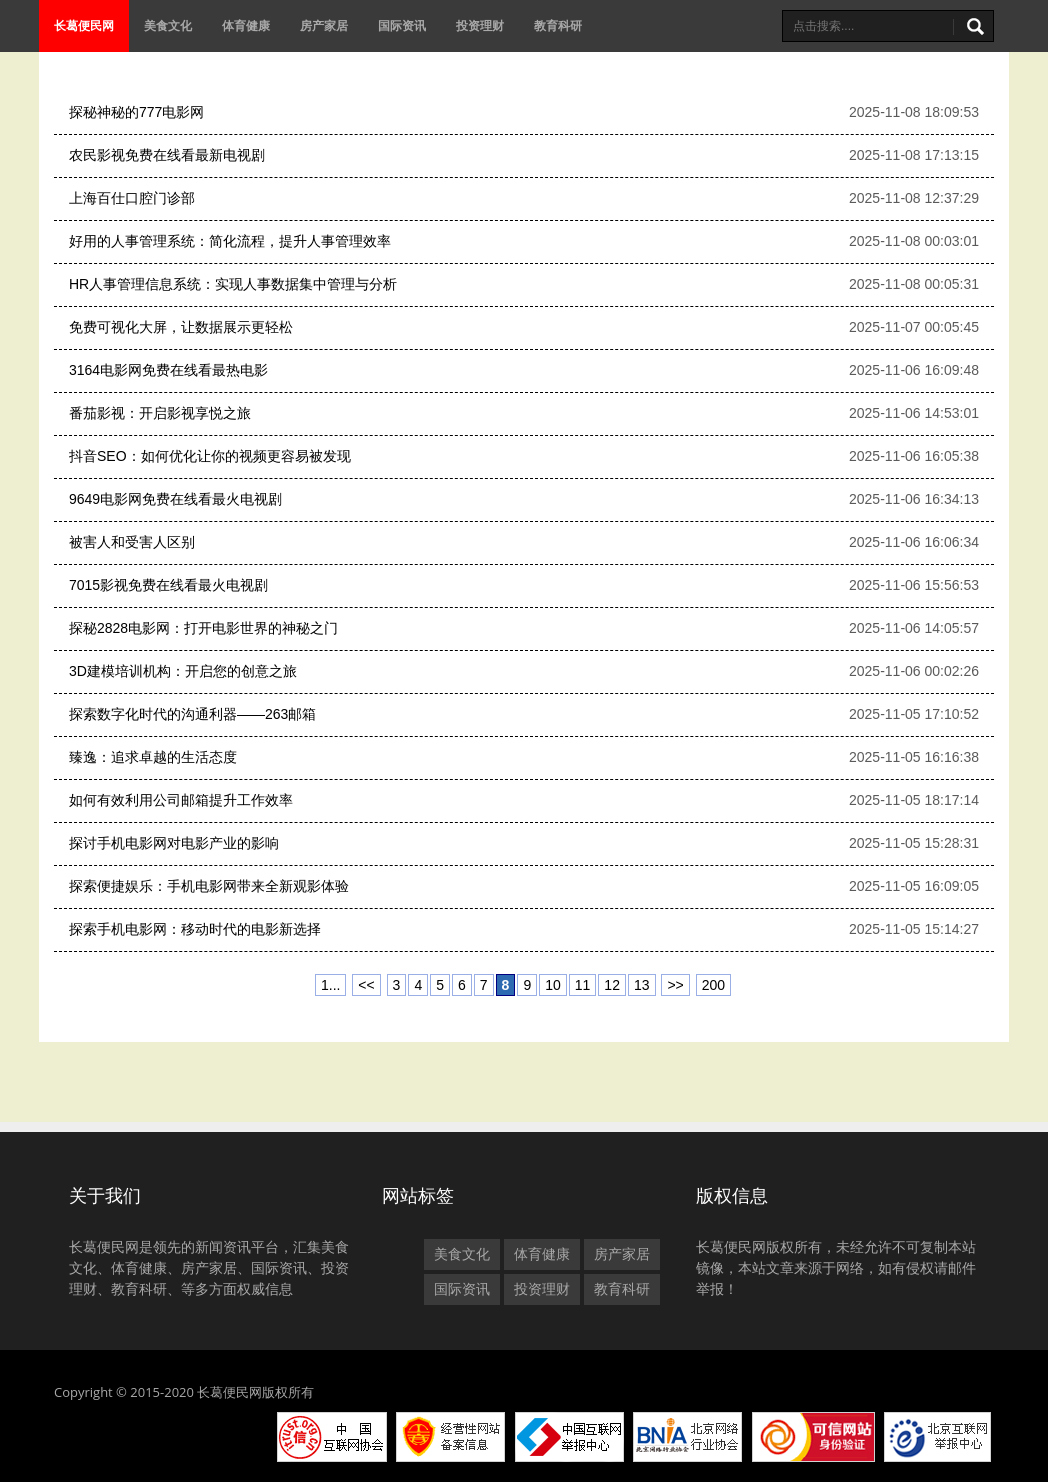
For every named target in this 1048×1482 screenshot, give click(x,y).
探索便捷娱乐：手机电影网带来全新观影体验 (209, 886)
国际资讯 (402, 25)
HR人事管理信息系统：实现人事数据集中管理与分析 (233, 284)
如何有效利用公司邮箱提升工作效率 (181, 800)
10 (553, 985)
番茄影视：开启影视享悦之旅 (160, 413)
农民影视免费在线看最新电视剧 (167, 155)
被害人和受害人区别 (132, 542)
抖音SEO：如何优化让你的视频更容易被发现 (210, 456)
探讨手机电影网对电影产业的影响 (174, 843)
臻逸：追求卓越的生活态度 (153, 757)
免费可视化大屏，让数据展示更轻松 (181, 327)
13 (642, 985)
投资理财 (480, 25)
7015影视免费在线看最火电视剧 (168, 585)
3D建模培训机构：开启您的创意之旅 (183, 671)
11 (583, 985)
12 (612, 985)
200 (713, 985)
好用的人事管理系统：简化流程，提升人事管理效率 (230, 241)
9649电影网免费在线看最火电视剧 (175, 499)
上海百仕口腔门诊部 (132, 198)
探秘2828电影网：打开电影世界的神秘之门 (203, 628)
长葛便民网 (84, 25)
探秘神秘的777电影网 (136, 112)
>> (675, 985)
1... (330, 985)
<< (366, 985)
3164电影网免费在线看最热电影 (168, 370)
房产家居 (324, 25)
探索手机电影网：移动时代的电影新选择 (195, 929)
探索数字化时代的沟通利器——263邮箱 (192, 714)
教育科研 (558, 25)
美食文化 (168, 25)
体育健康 (246, 25)
